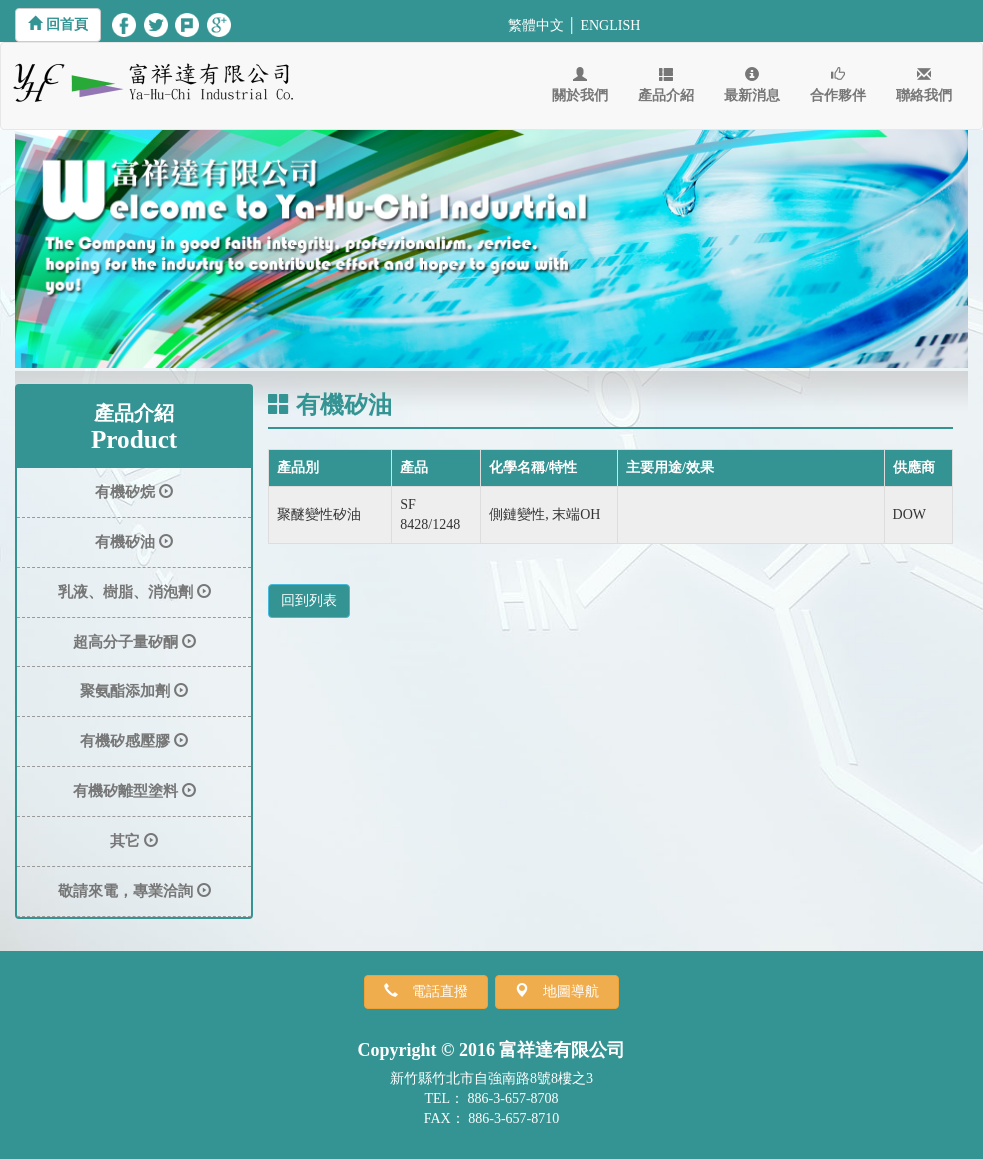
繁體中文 (536, 25)
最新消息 (752, 85)
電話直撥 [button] (433, 991)
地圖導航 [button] (564, 991)
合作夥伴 (838, 85)
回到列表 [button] (309, 600)
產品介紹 (666, 85)
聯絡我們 (924, 85)
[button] (58, 25)
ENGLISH (610, 25)
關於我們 (580, 85)
